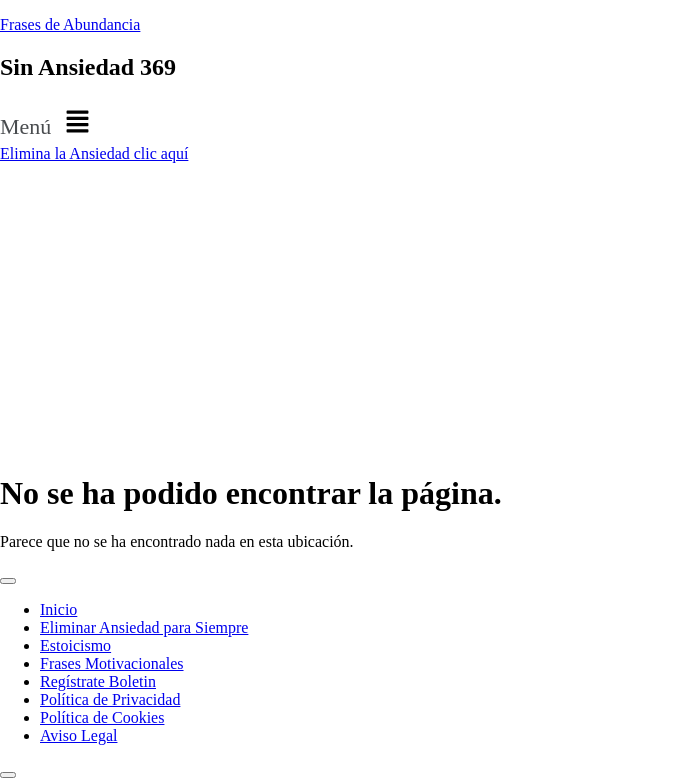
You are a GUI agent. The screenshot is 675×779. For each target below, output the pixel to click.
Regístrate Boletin (98, 681)
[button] (337, 123)
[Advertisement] (337, 313)
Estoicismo (75, 645)
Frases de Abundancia (70, 24)
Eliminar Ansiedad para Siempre (144, 627)
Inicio (58, 609)
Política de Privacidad (110, 699)
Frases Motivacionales (112, 663)
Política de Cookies (102, 717)
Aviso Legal (78, 735)
